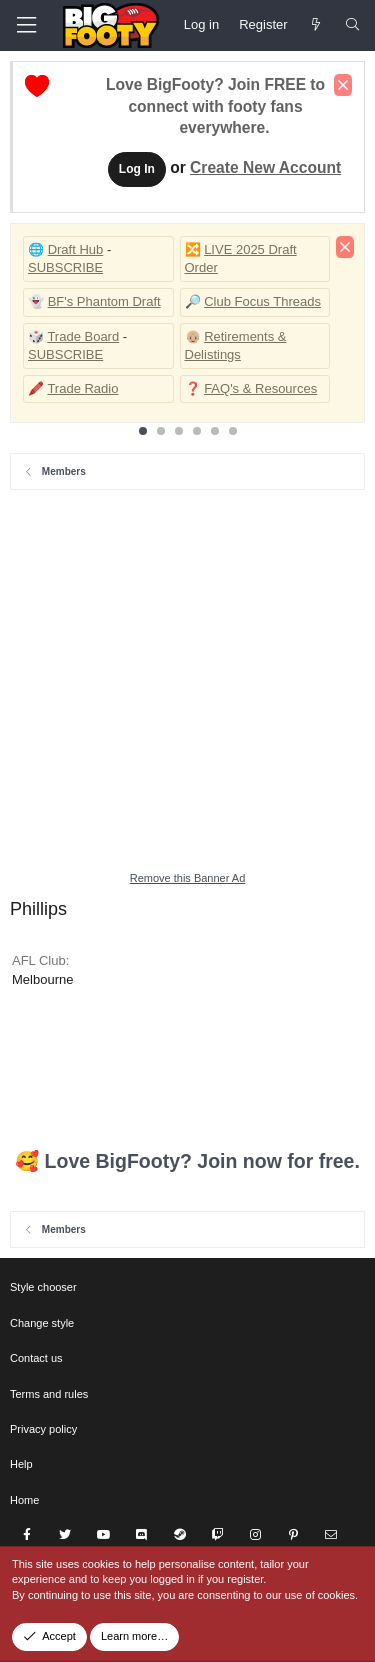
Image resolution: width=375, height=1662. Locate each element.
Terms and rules (49, 1394)
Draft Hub (76, 249)
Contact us (36, 1358)
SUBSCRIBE (65, 267)
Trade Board (83, 336)
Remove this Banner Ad (188, 878)
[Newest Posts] (316, 25)
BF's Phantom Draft (104, 301)
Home (24, 1500)
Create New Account (265, 167)
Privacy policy (43, 1429)
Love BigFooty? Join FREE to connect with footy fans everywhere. (215, 106)
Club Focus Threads (262, 301)
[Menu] (26, 25)
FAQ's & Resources (260, 388)
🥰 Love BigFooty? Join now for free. (187, 1161)
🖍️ (36, 388)
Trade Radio (82, 388)
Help (21, 1464)
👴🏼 (193, 336)
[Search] (352, 25)
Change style (42, 1323)
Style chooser (43, 1287)
